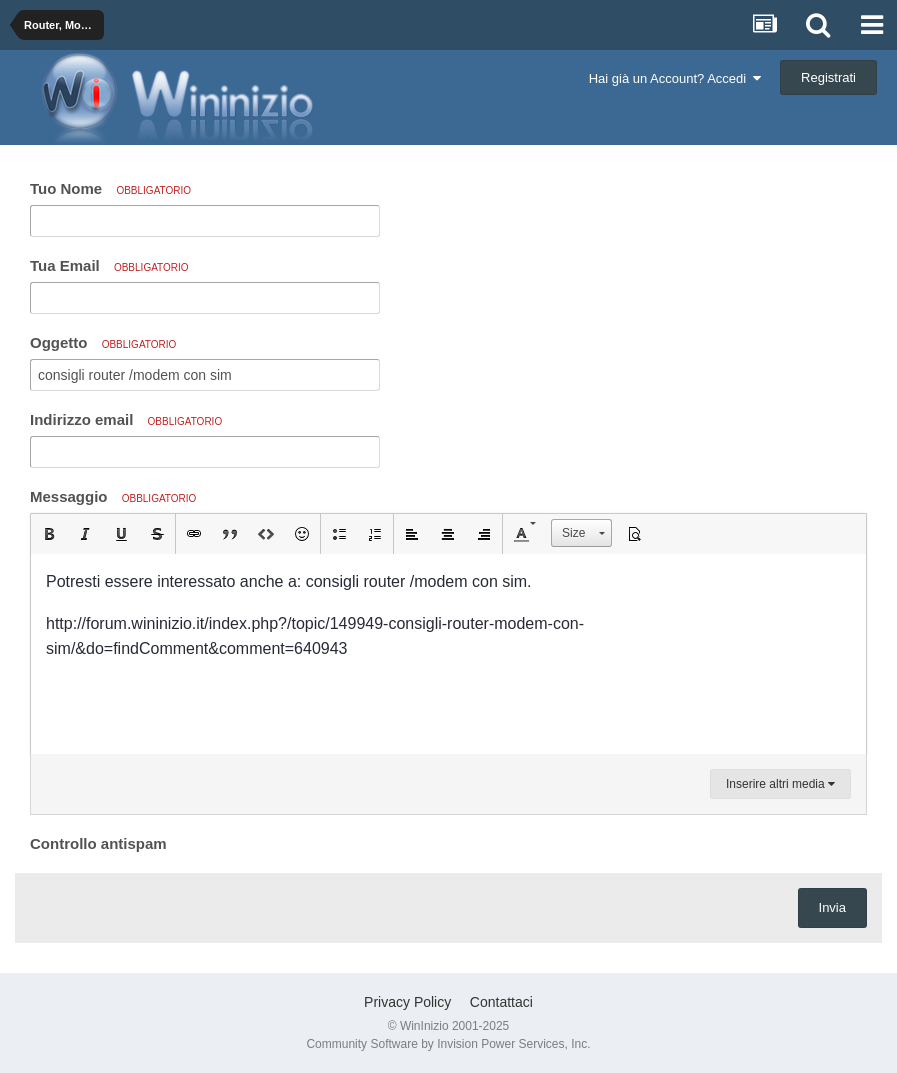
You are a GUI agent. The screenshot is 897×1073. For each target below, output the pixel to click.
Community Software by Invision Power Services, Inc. (448, 1044)
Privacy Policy (407, 1002)
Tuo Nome (110, 188)
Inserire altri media (780, 784)
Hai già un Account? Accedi (675, 78)
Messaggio (113, 496)
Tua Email (109, 265)
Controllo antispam (98, 843)
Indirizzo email (126, 419)
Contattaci (501, 1002)
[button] (49, 534)
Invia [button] (832, 907)
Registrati (828, 77)
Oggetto (103, 342)
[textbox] (448, 654)
